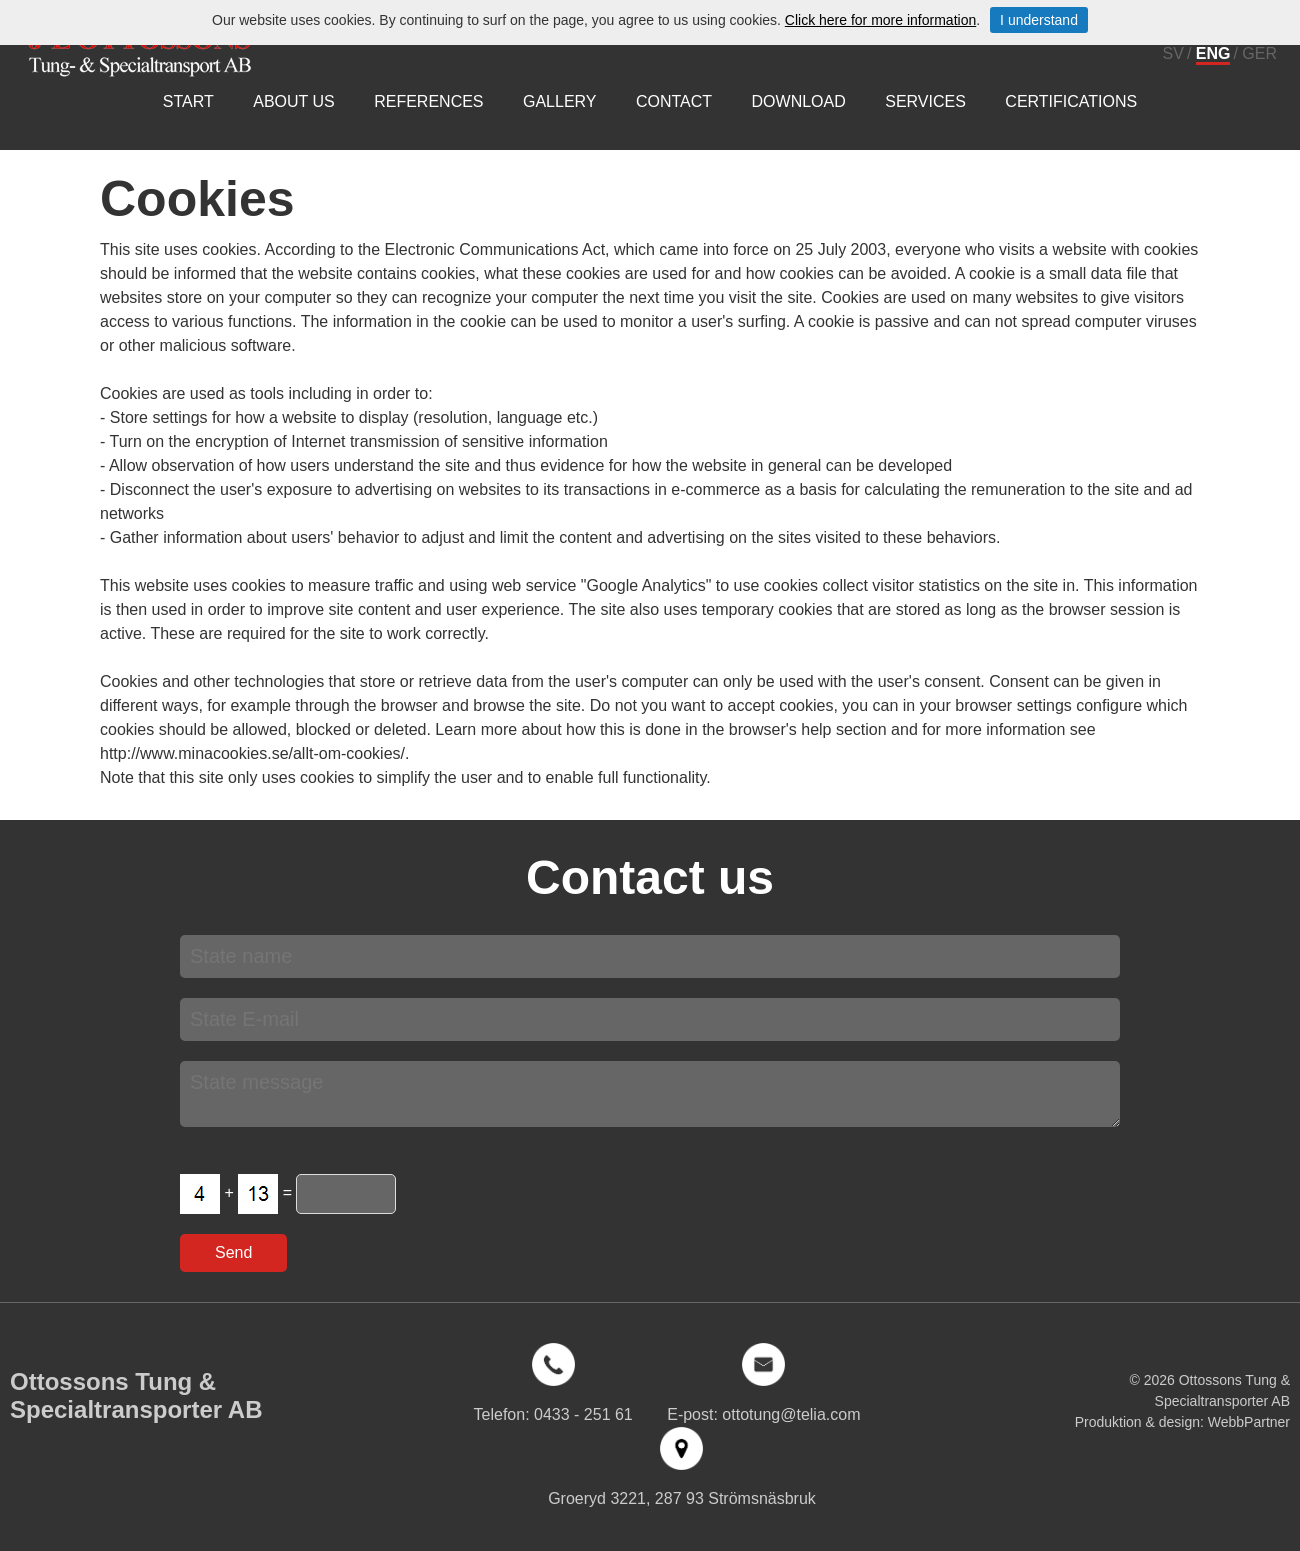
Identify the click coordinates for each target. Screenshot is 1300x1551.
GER (1259, 53)
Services (925, 101)
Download (799, 101)
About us (294, 101)
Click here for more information (880, 20)
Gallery (560, 101)
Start (188, 101)
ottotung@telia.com (791, 1414)
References (428, 101)
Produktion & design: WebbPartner (1182, 1422)
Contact (674, 101)
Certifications (1071, 101)
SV (1173, 53)
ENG (1213, 53)
